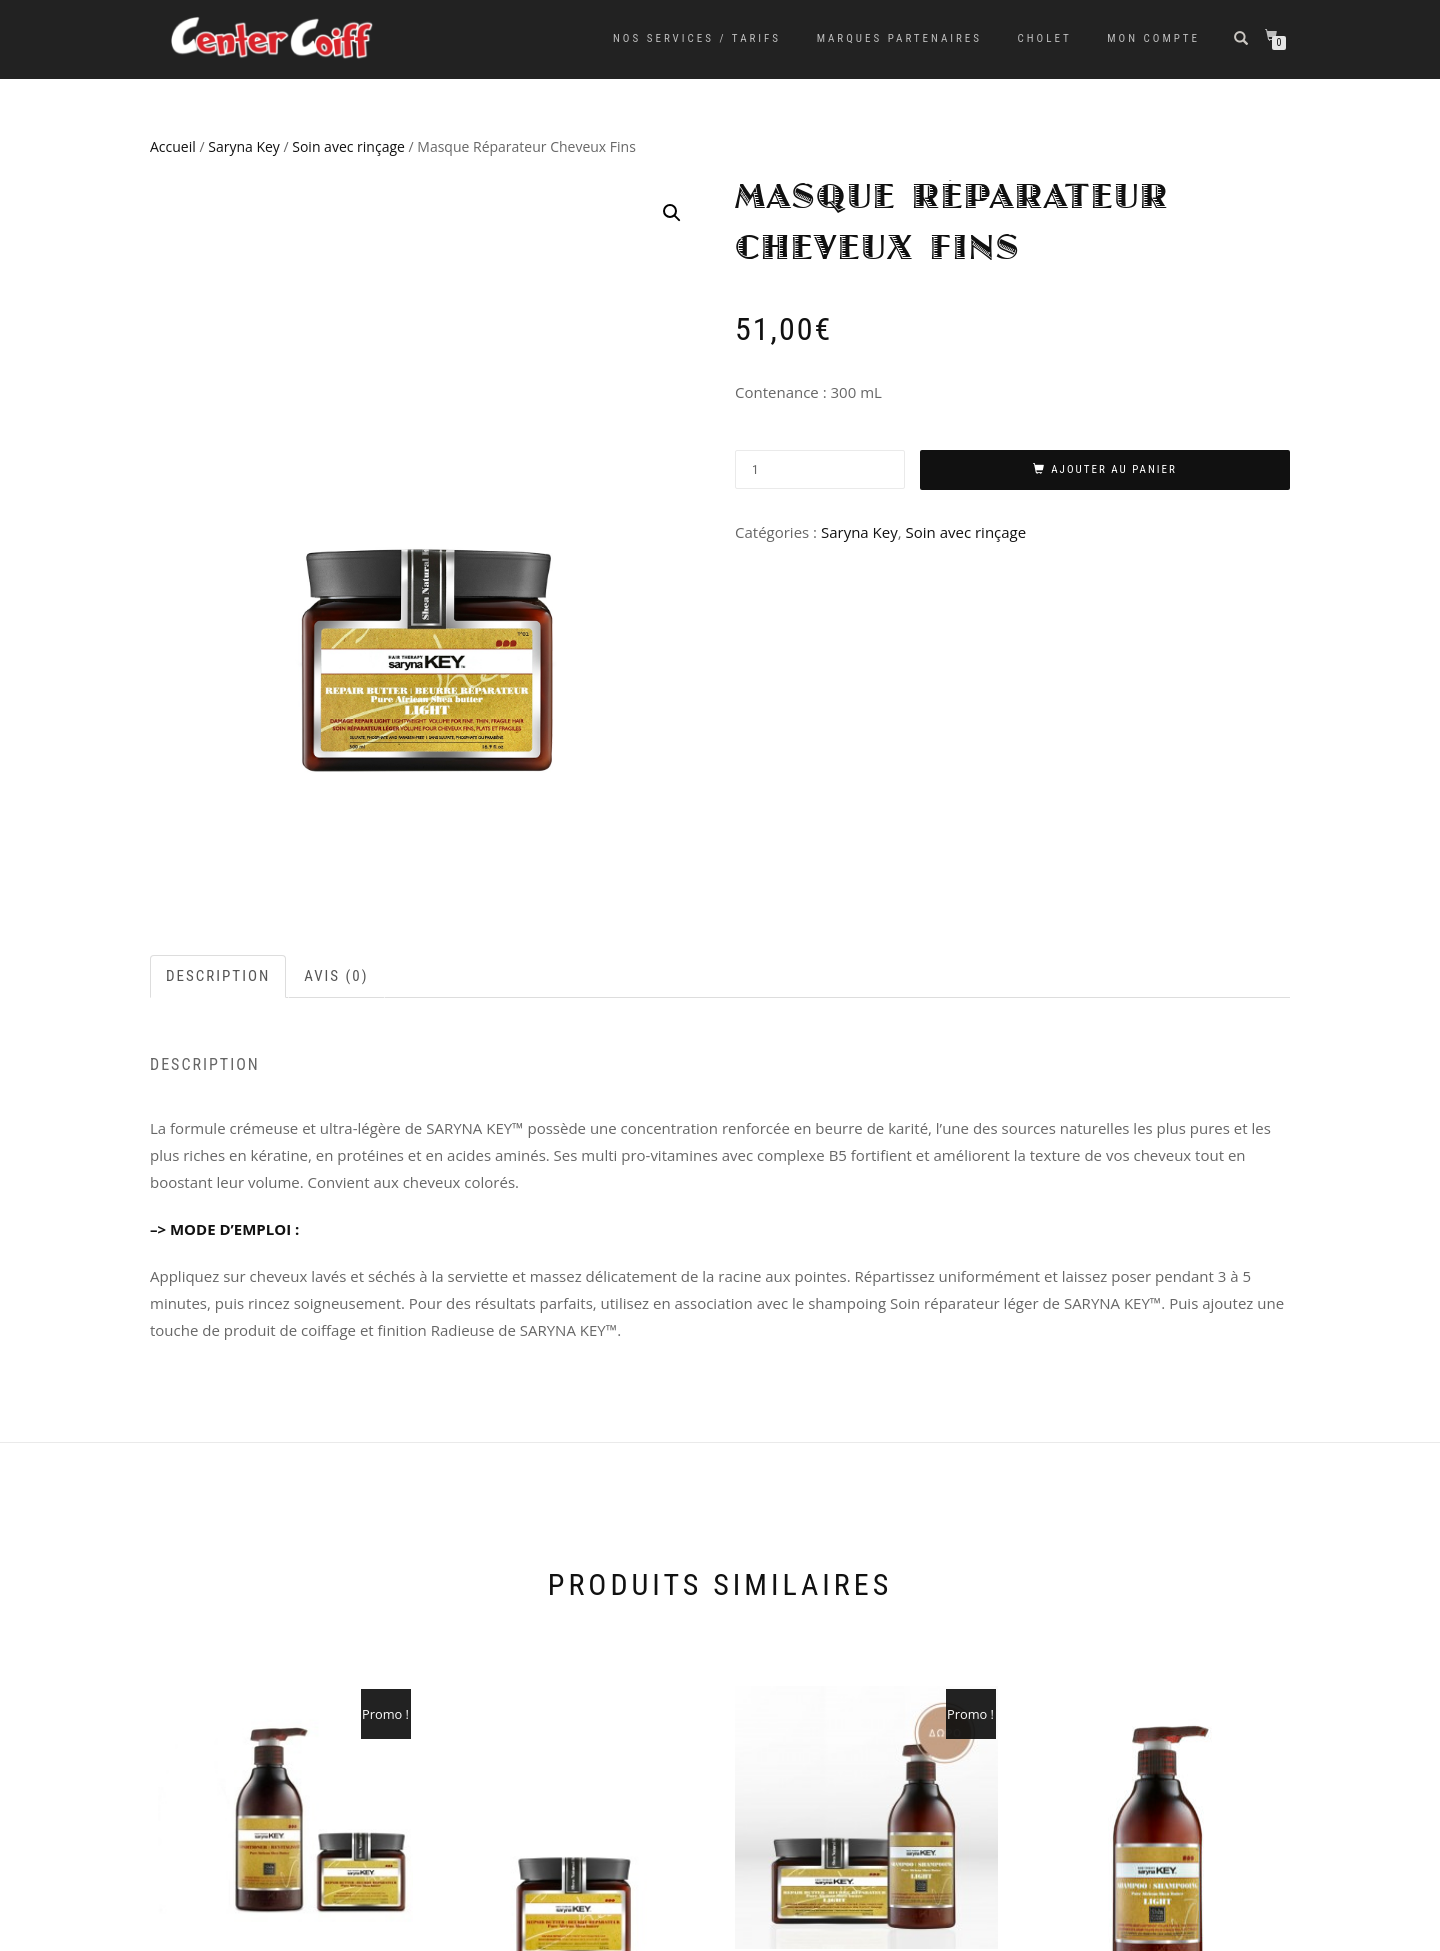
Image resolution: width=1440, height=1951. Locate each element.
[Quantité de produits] (820, 469)
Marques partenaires (899, 38)
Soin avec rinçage (348, 146)
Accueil (173, 146)
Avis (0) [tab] (336, 976)
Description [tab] (218, 976)
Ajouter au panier (1114, 469)
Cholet (1045, 38)
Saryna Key (244, 146)
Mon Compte (1153, 38)
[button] (672, 213)
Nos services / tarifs (697, 38)
